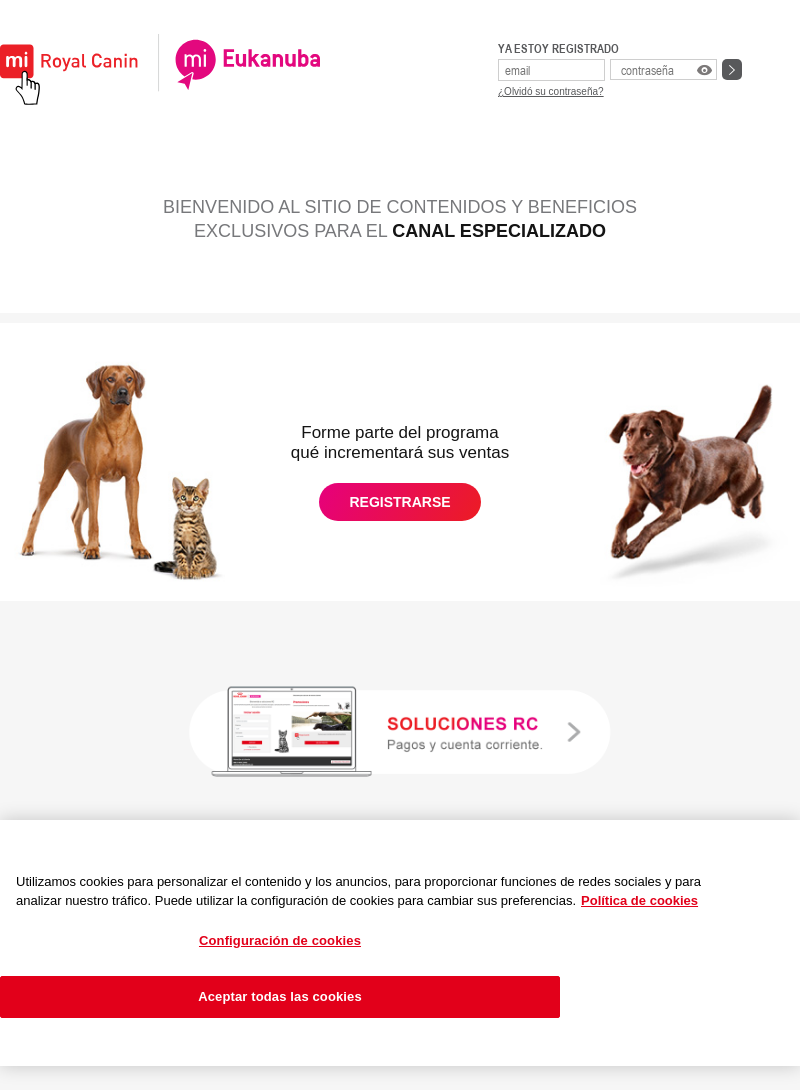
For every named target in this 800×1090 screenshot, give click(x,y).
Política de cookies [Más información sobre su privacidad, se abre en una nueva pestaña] (639, 900)
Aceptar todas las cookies (280, 996)
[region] (400, 943)
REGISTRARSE (399, 502)
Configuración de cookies (280, 940)
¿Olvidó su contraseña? (551, 91)
